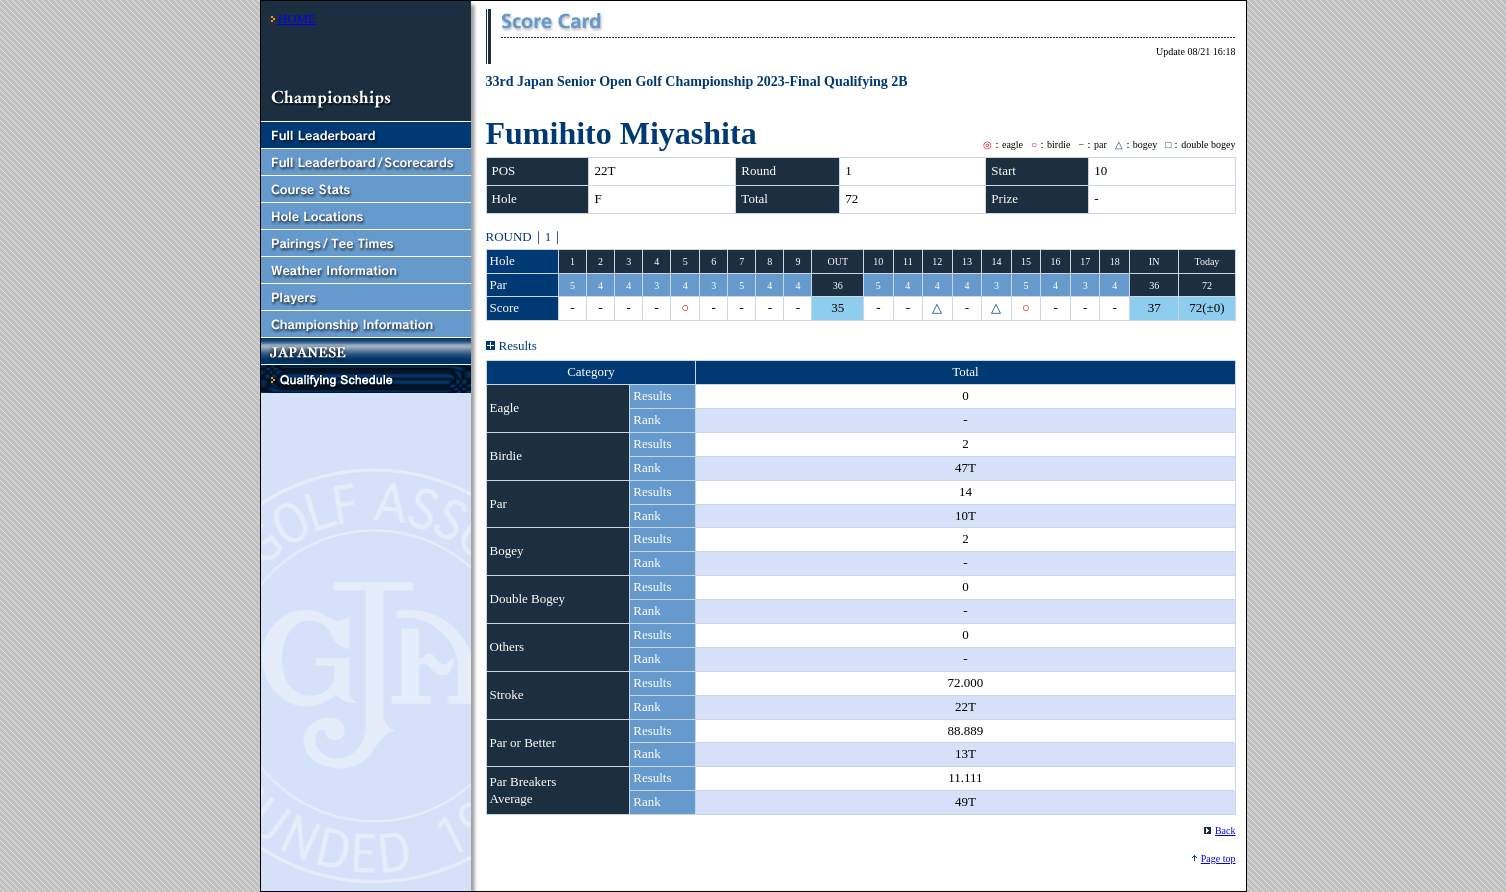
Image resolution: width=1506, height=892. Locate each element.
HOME (297, 18)
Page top (1218, 858)
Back (1225, 830)
